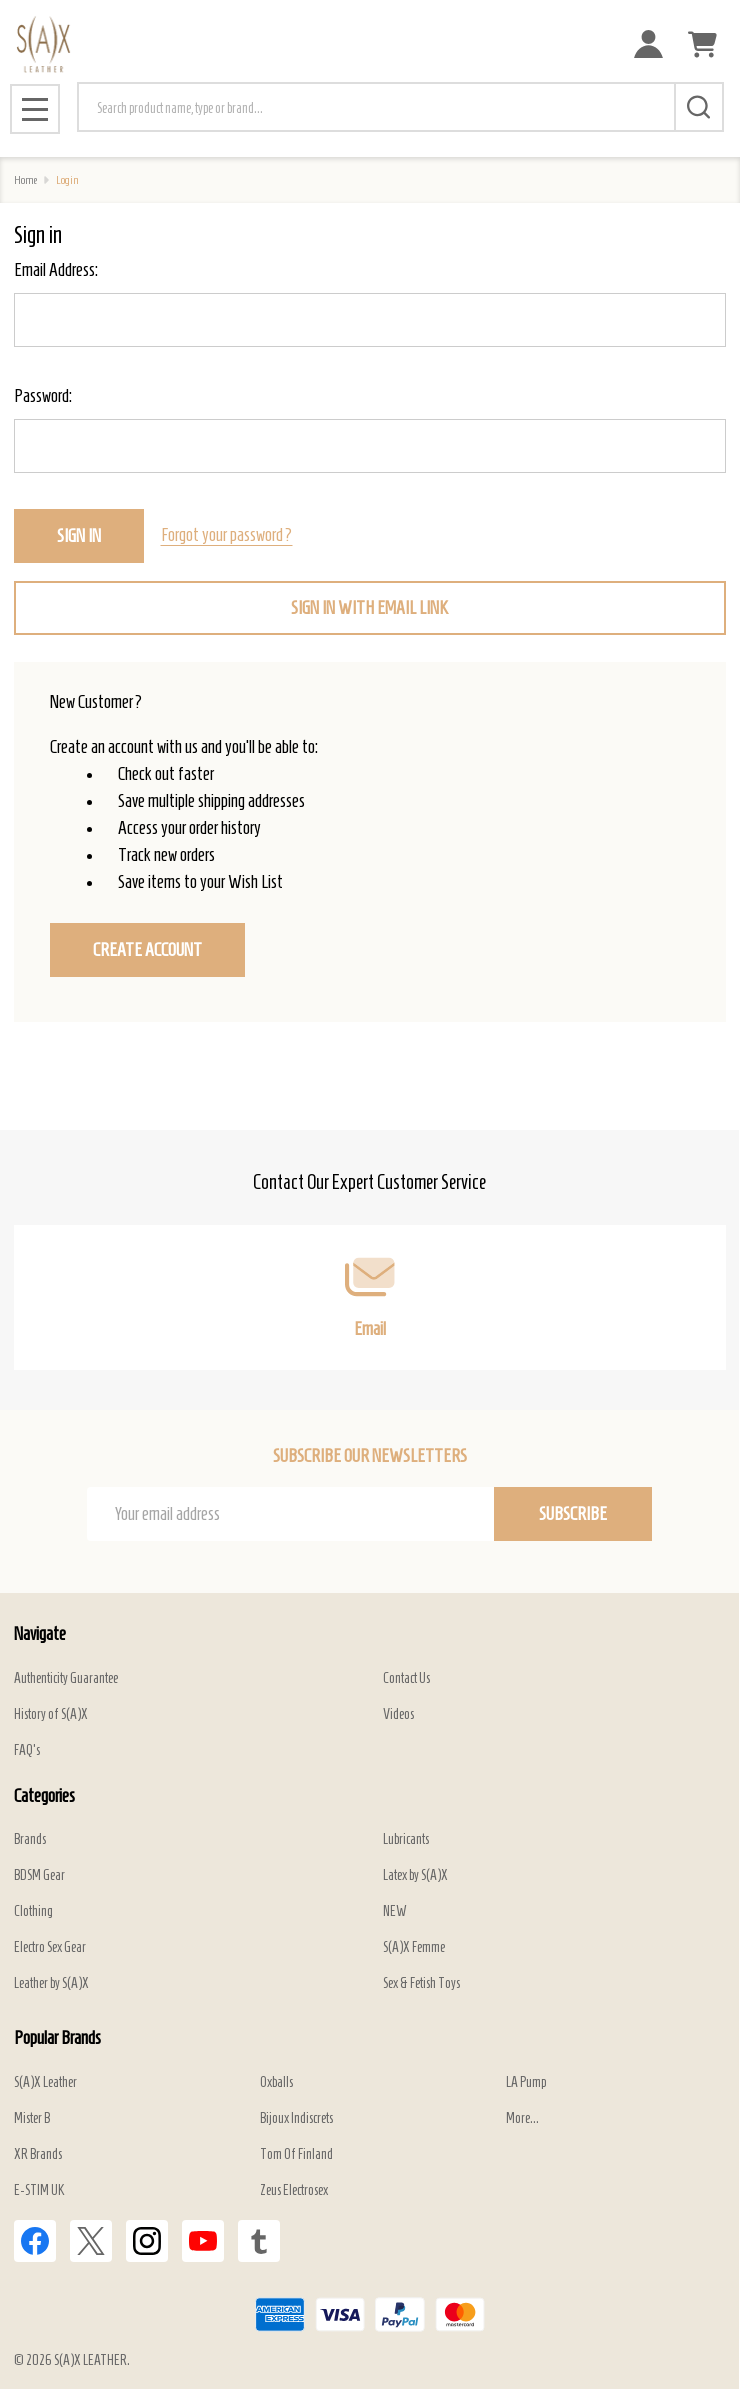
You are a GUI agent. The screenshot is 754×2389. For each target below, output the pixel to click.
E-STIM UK (39, 2190)
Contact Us (406, 1678)
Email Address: (56, 270)
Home (25, 179)
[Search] (699, 107)
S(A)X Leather (45, 2082)
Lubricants (406, 1839)
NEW (395, 1911)
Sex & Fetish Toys (421, 1983)
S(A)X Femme (414, 1947)
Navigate (40, 1634)
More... (522, 2118)
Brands (30, 1839)
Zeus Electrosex (294, 2190)
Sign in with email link (369, 608)
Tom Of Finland (296, 2154)
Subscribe (573, 1514)
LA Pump (526, 2082)
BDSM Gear (39, 1875)
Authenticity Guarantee (66, 1678)
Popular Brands (57, 2038)
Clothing (33, 1911)
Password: (43, 396)
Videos (398, 1714)
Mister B (32, 2118)
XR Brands (38, 2154)
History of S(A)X (51, 1714)
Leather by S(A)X (51, 1983)
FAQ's (27, 1750)
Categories (44, 1796)
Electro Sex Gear (50, 1947)
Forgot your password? (227, 535)
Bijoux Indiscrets (296, 2118)
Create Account (147, 950)
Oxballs (276, 2082)
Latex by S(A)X (415, 1875)
